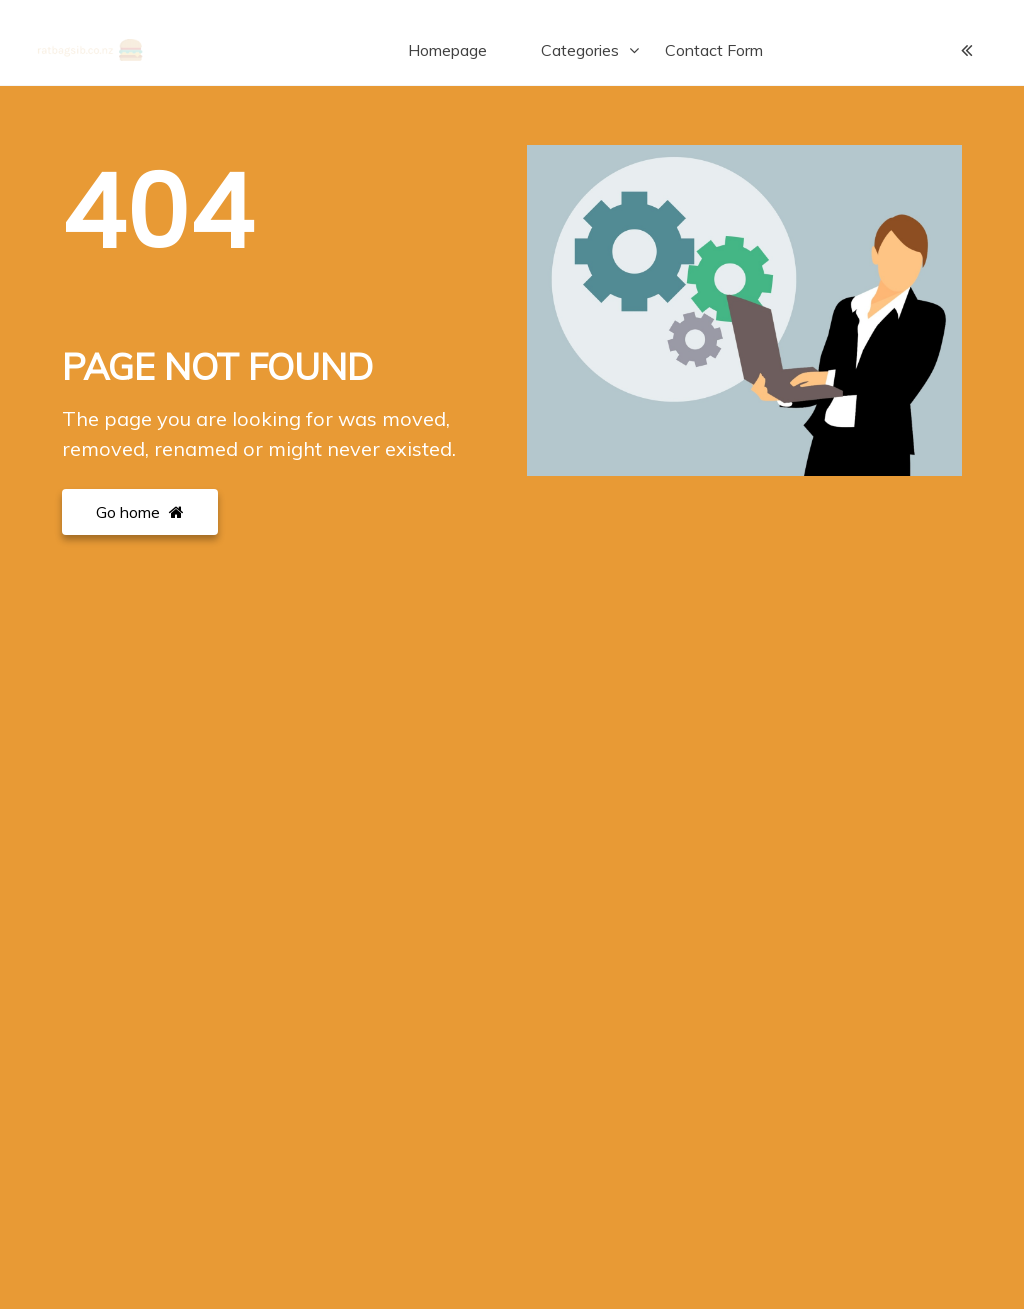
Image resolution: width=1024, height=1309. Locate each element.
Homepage (447, 50)
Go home (140, 512)
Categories (580, 50)
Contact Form (714, 50)
